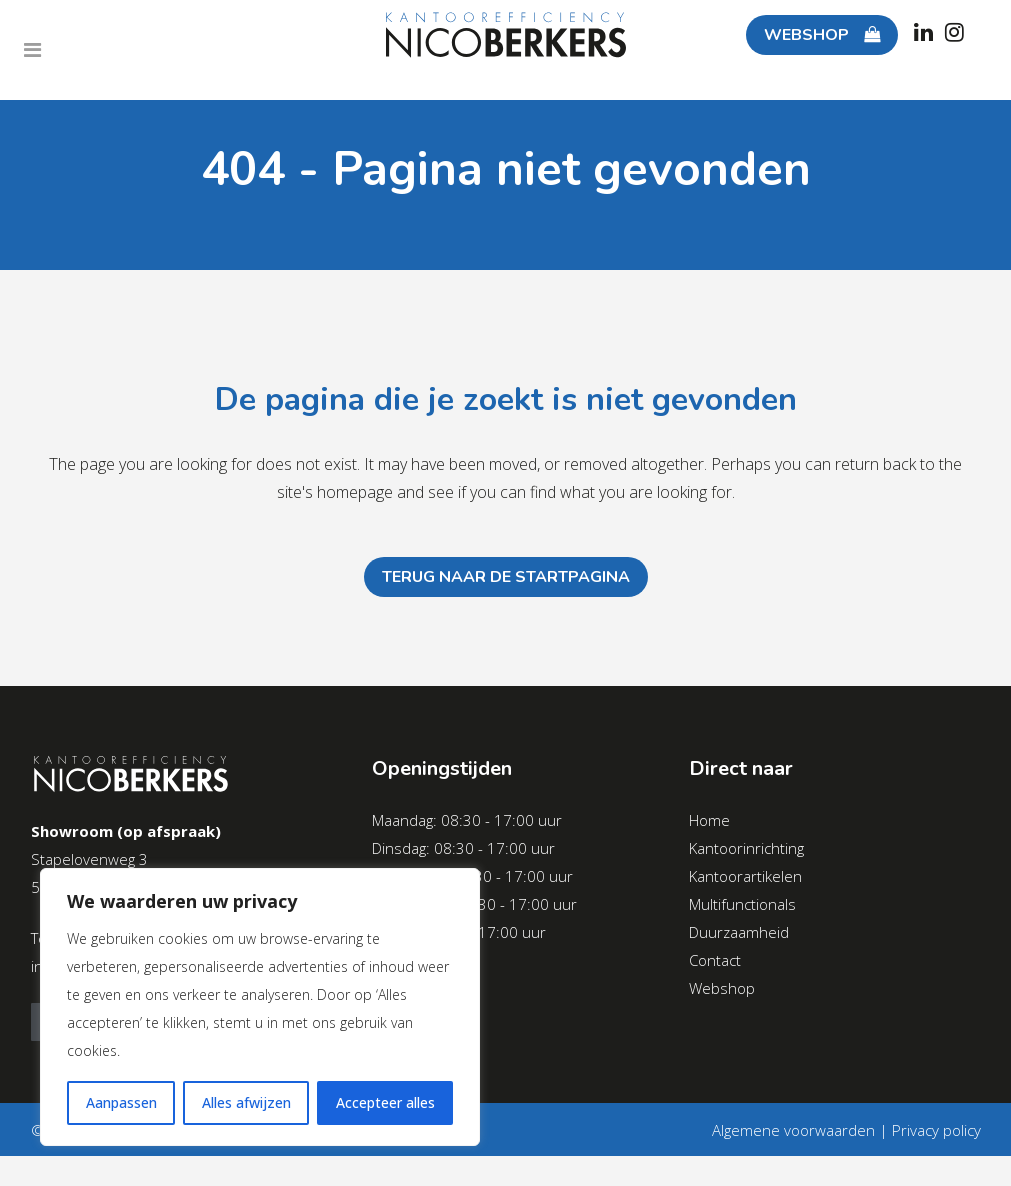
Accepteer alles (385, 1102)
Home (709, 820)
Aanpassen (121, 1102)
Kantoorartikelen (745, 876)
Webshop (722, 988)
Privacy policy (936, 1130)
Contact (715, 960)
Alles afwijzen (246, 1102)
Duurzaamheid (739, 932)
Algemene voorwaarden (793, 1130)
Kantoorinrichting (746, 848)
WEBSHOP (801, 35)
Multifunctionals (742, 904)
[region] (260, 1007)
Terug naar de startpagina (506, 577)
